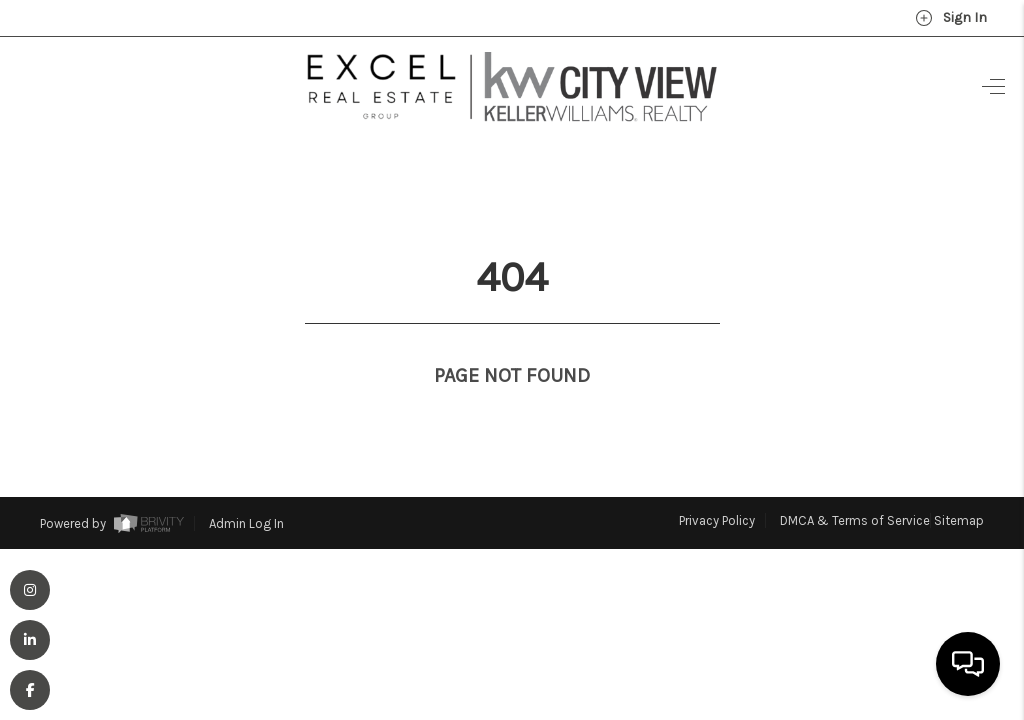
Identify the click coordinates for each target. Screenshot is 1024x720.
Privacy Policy (717, 483)
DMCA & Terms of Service (855, 483)
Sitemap (959, 483)
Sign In (951, 18)
